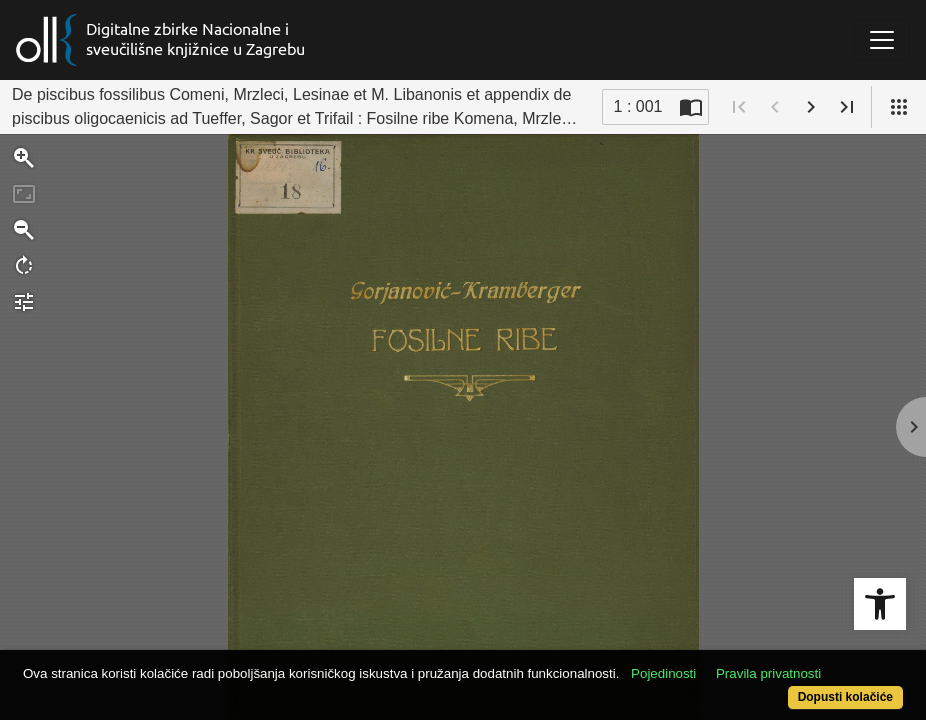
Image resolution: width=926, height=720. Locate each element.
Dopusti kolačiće (794, 686)
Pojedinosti (709, 662)
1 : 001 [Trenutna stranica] (638, 106)
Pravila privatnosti (814, 662)
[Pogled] (899, 107)
